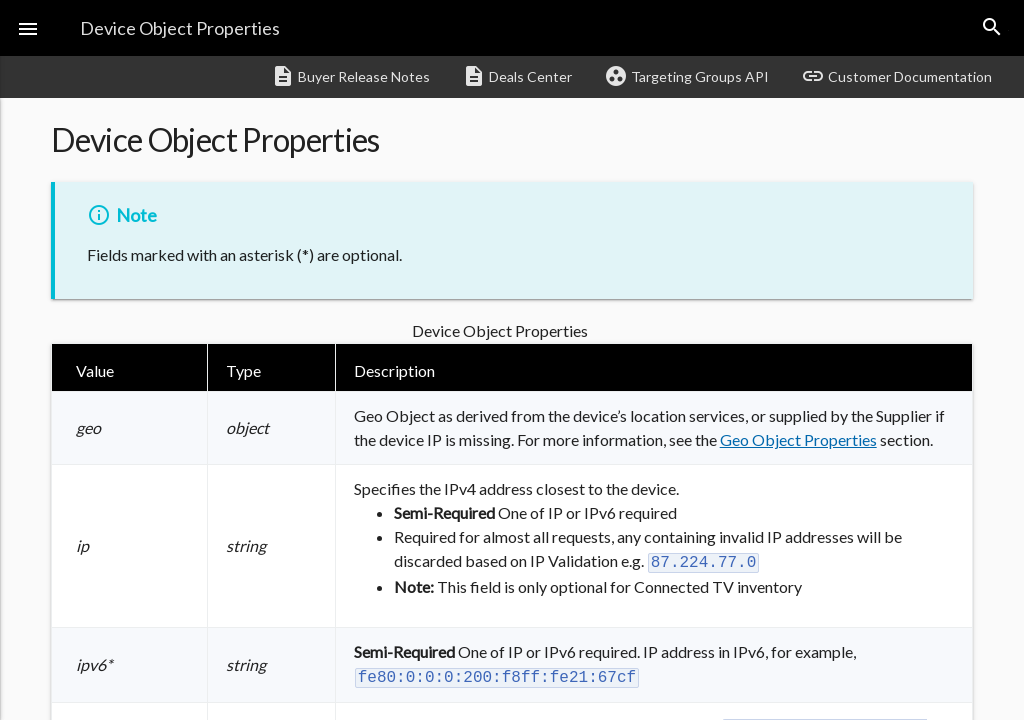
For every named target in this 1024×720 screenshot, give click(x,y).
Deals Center (517, 76)
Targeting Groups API (686, 76)
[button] (28, 28)
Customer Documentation (896, 76)
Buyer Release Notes (350, 76)
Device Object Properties (180, 28)
